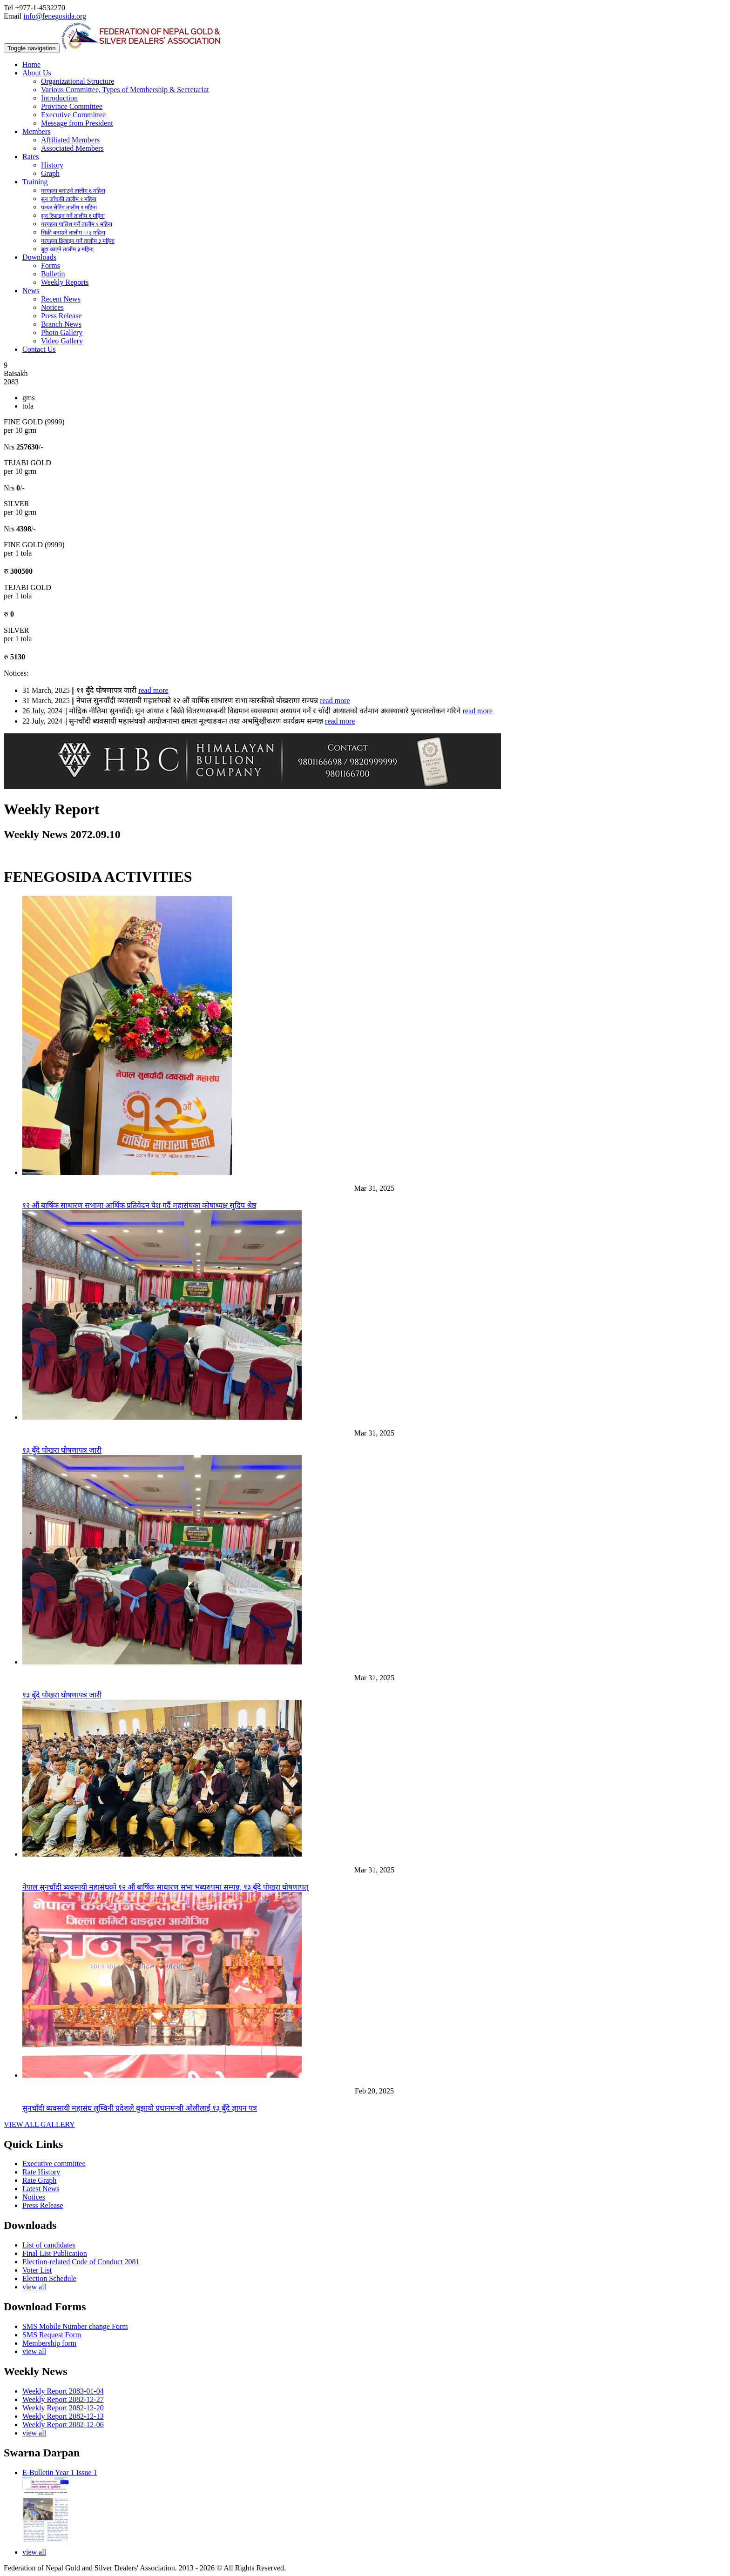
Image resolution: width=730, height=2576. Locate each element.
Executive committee (54, 2163)
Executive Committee (73, 115)
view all (34, 2287)
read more (153, 690)
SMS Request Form (51, 2335)
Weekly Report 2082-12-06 (63, 2424)
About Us (36, 73)
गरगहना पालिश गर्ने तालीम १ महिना (76, 224)
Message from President (77, 123)
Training (35, 182)
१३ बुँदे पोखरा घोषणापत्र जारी (61, 1450)
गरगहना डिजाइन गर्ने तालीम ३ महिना (78, 241)
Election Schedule (49, 2278)
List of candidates (48, 2245)
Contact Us (39, 349)
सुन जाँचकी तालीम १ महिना (68, 199)
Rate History (41, 2172)
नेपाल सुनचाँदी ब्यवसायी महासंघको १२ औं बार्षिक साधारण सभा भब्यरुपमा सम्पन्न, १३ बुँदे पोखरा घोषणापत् (165, 1887)
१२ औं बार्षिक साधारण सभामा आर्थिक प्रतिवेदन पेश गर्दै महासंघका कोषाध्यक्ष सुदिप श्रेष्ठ (139, 1205)
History (52, 165)
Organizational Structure (77, 81)
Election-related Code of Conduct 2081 (80, 2262)
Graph (50, 173)
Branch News (61, 324)
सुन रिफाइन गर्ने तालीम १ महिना (73, 216)
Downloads (39, 257)
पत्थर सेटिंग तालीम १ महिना (69, 207)
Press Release (61, 316)
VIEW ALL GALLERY (39, 2124)
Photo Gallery (61, 332)
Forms (50, 265)
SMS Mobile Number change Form (75, 2326)
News (30, 291)
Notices (52, 307)
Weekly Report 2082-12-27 (63, 2399)
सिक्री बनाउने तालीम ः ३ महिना (73, 232)
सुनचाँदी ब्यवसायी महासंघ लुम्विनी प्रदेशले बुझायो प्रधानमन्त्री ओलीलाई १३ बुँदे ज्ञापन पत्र (139, 2108)
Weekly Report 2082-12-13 (63, 2416)
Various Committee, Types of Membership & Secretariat (125, 90)
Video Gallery (62, 341)
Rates (30, 157)
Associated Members (72, 148)
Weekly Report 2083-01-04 (63, 2391)
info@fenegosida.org (54, 16)
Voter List (37, 2270)
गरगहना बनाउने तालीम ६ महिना (73, 191)
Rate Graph (39, 2180)
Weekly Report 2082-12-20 (63, 2408)
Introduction (59, 98)
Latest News (41, 2189)
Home (31, 64)
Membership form (49, 2343)
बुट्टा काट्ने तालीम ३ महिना (67, 249)
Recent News (61, 299)
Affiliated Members (70, 140)
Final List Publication (54, 2253)
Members (36, 131)
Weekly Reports (64, 282)
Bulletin (53, 274)
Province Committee (71, 106)
